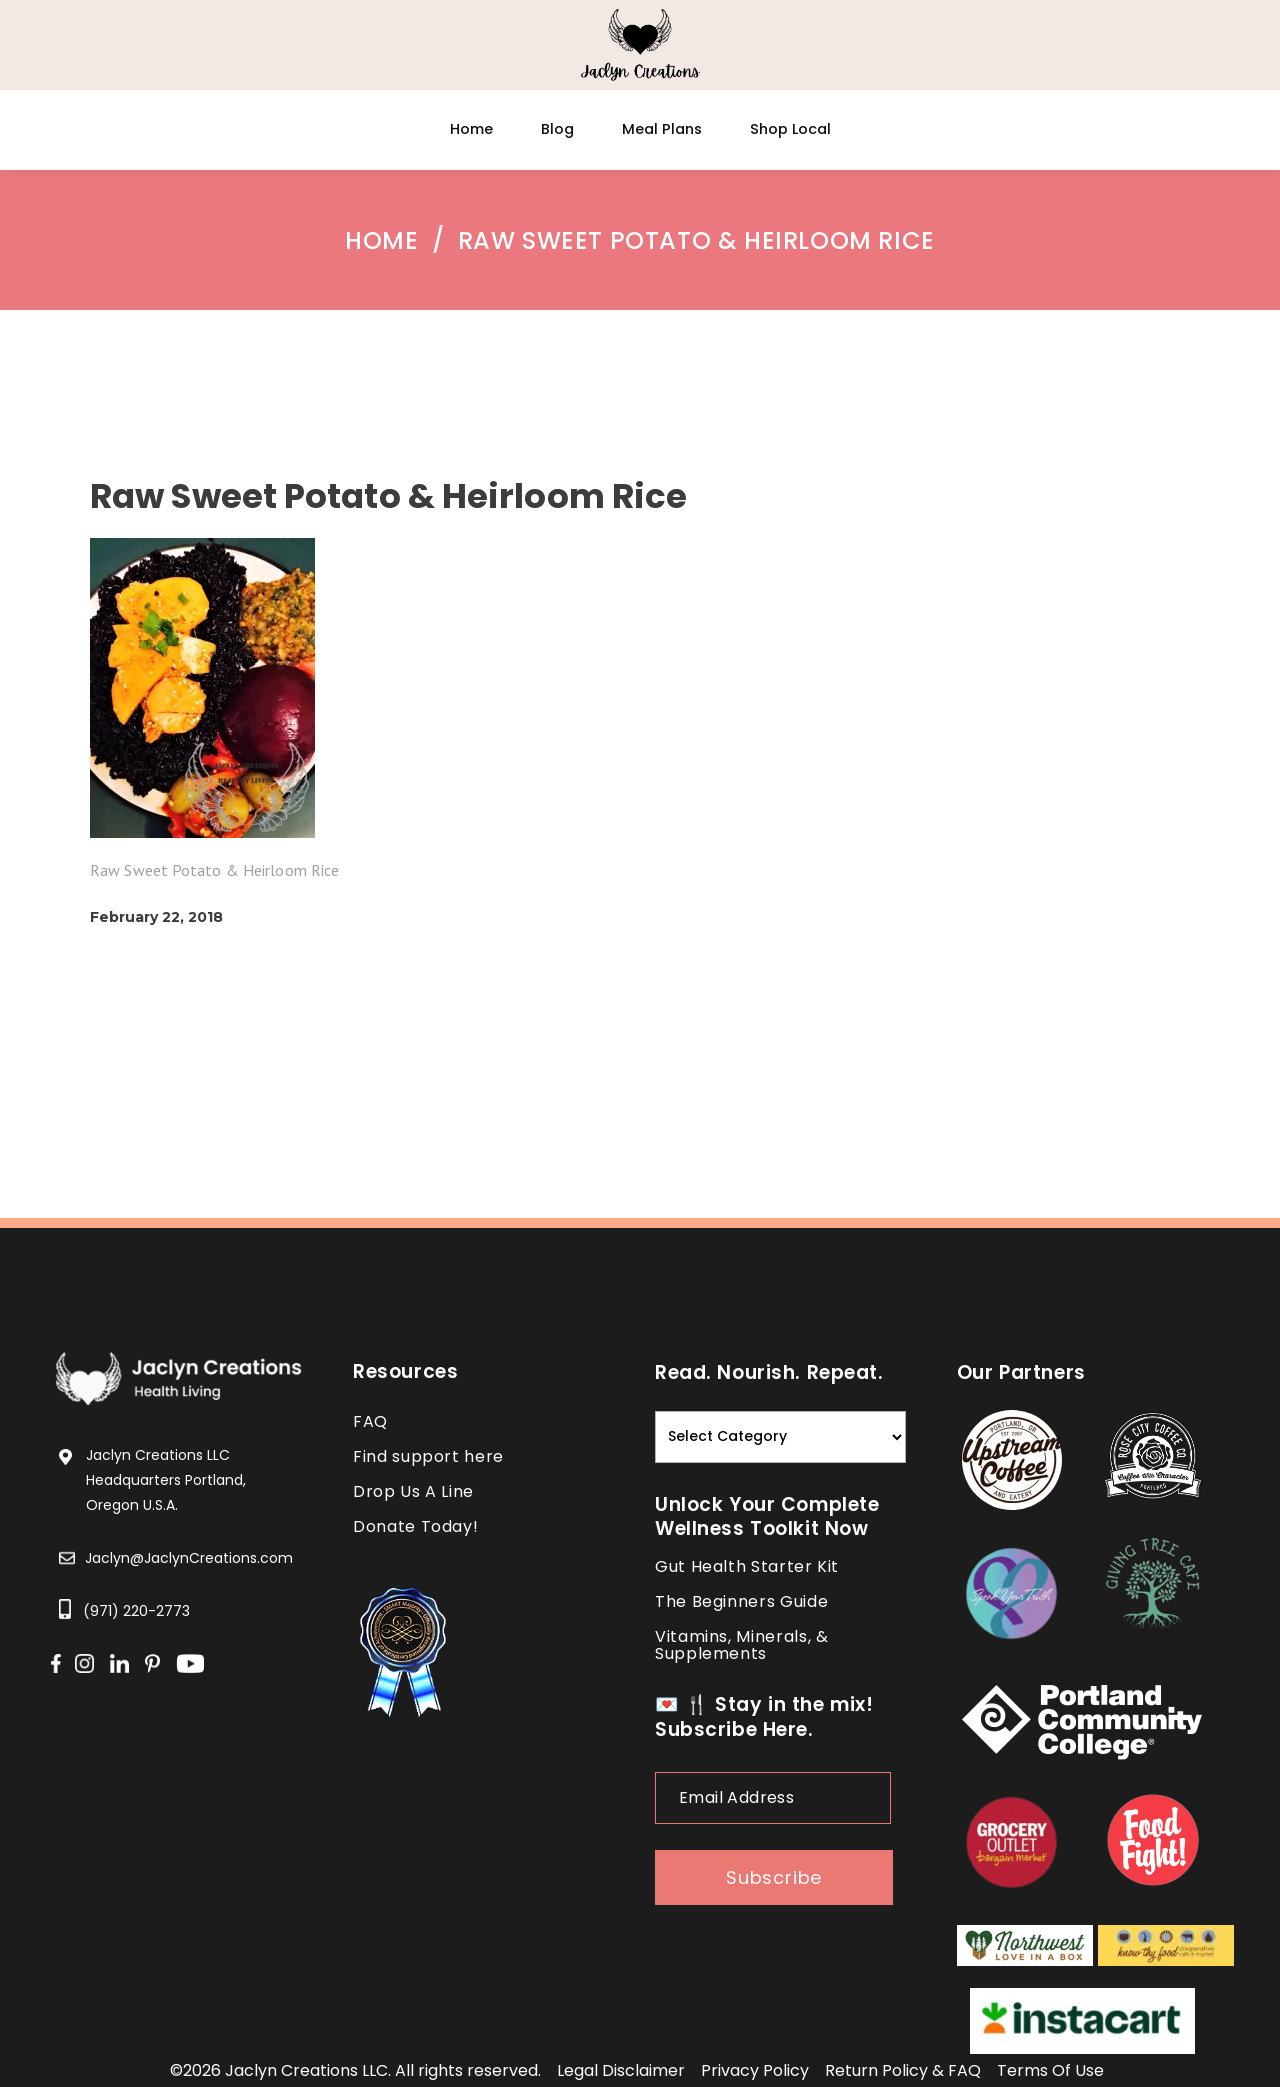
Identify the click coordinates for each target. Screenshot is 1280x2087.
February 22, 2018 (156, 917)
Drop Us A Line (413, 1491)
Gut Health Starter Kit (747, 1566)
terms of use (1050, 2070)
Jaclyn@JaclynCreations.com (189, 1558)
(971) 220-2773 (136, 1611)
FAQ (370, 1421)
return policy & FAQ (903, 2070)
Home (381, 241)
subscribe (774, 1877)
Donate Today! (415, 1526)
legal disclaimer (621, 2070)
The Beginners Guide (741, 1601)
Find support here (428, 1456)
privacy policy (755, 2070)
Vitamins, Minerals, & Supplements (741, 1645)
